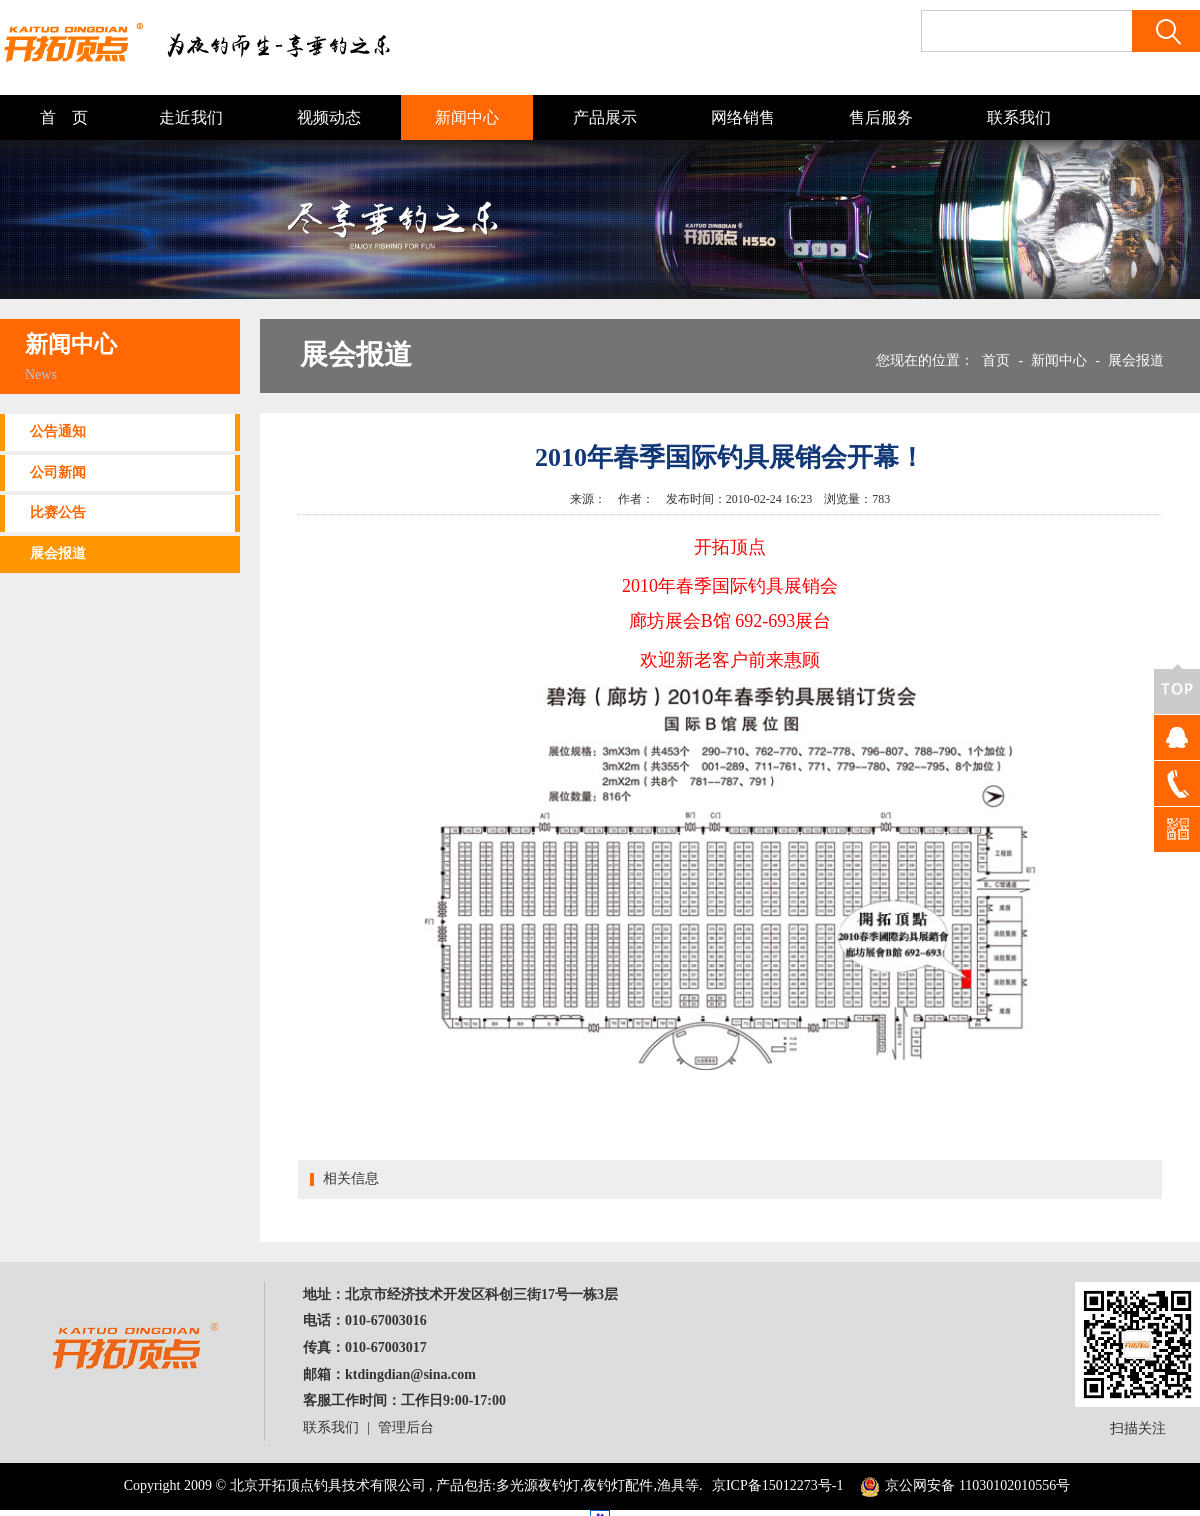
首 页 (64, 117)
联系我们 (1019, 117)
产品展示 (605, 117)
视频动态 (329, 117)
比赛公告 (58, 512)
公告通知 (58, 431)
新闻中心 (467, 117)
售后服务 (881, 117)
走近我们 (191, 117)
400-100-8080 (1177, 783)
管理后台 (406, 1427)
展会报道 (58, 553)
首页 (996, 360)
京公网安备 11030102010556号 (962, 1485)
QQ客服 (1177, 737)
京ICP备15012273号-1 (777, 1485)
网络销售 (743, 117)
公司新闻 (58, 472)
